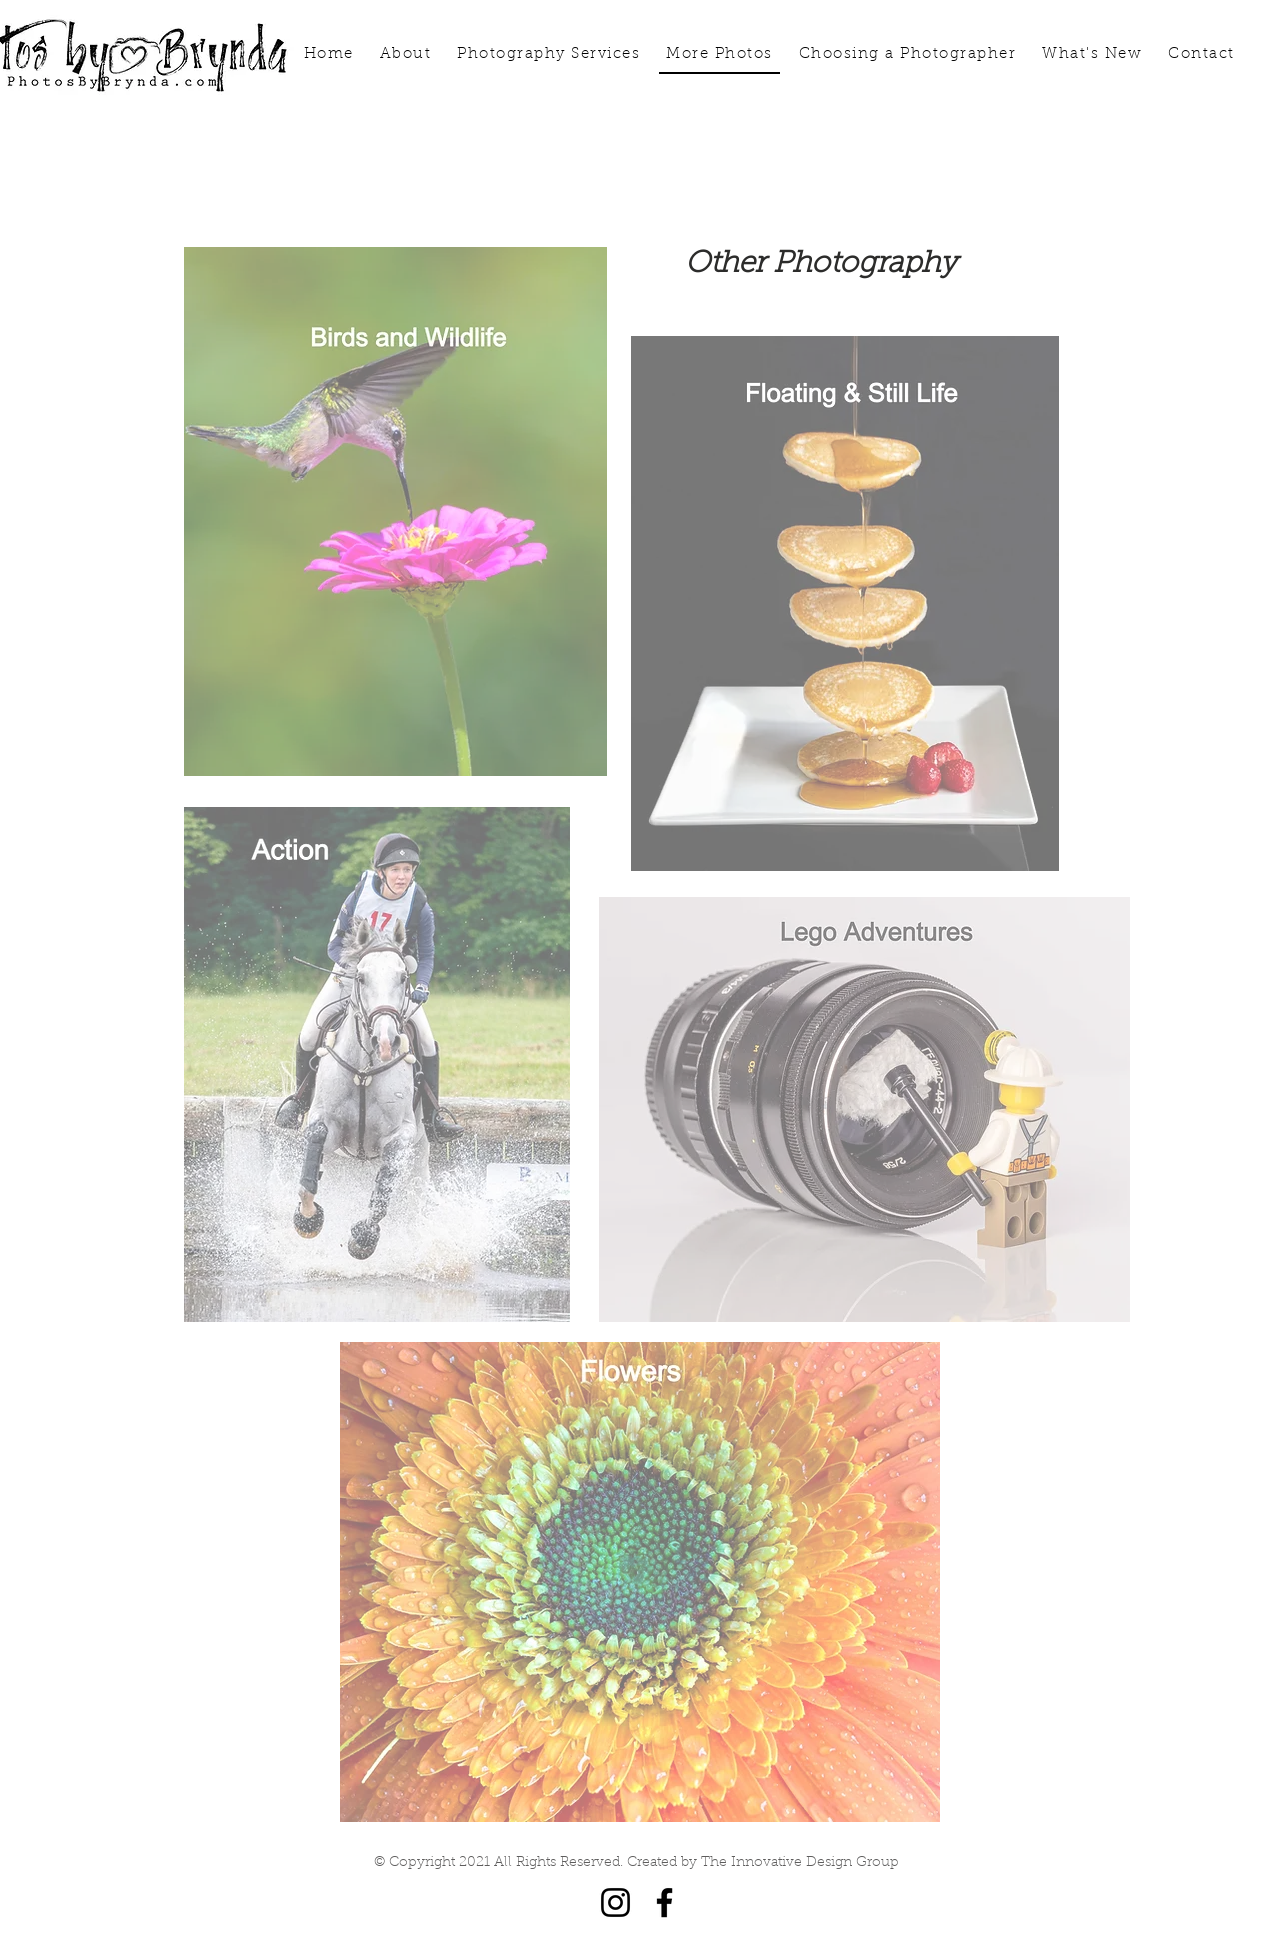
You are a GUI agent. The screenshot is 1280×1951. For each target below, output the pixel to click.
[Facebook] (664, 1902)
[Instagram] (615, 1902)
